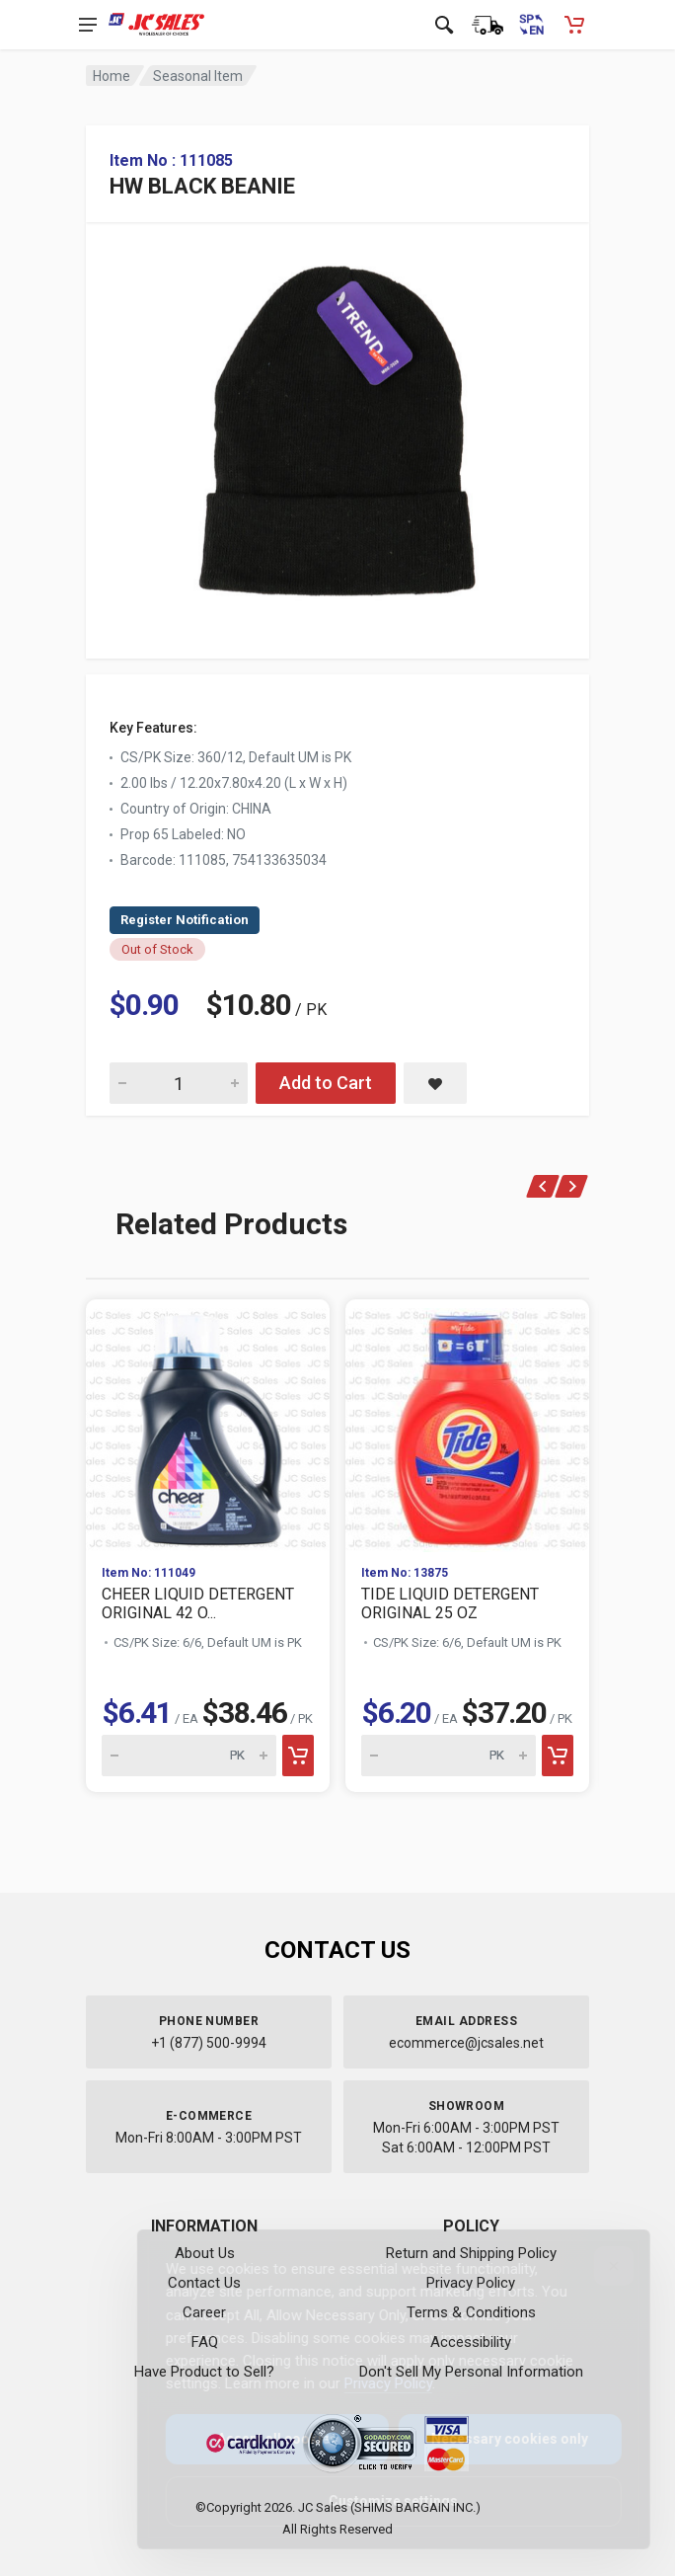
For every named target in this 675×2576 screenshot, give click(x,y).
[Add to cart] (298, 1755)
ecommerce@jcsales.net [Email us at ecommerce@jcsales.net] (466, 2043)
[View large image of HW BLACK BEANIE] (337, 426)
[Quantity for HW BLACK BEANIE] (179, 1083)
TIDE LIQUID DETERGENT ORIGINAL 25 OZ (450, 1603)
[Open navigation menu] (88, 24)
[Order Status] (487, 24)
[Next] (572, 1186)
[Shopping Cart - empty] (574, 24)
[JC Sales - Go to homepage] (156, 24)
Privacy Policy (372, 2383)
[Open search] (444, 24)
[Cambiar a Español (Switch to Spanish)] (531, 24)
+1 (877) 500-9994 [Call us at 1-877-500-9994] (208, 2043)
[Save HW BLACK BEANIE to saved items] (435, 1083)
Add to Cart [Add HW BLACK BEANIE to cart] (325, 1082)
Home (111, 76)
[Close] (598, 2266)
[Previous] (543, 1186)
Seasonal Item (198, 76)
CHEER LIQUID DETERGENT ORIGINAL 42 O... (198, 1603)
